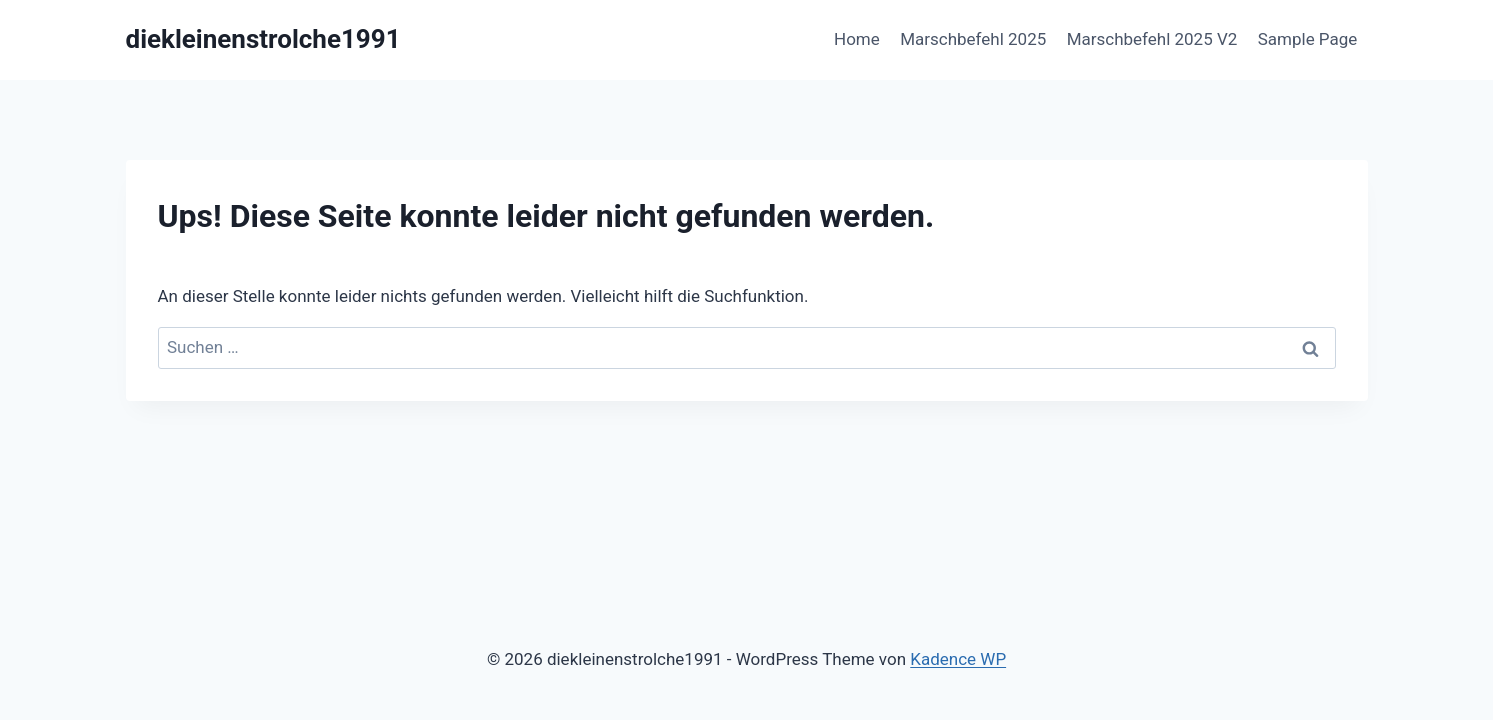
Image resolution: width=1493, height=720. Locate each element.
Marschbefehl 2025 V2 (1152, 39)
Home (857, 39)
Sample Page (1308, 39)
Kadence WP (958, 659)
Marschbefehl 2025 (973, 39)
